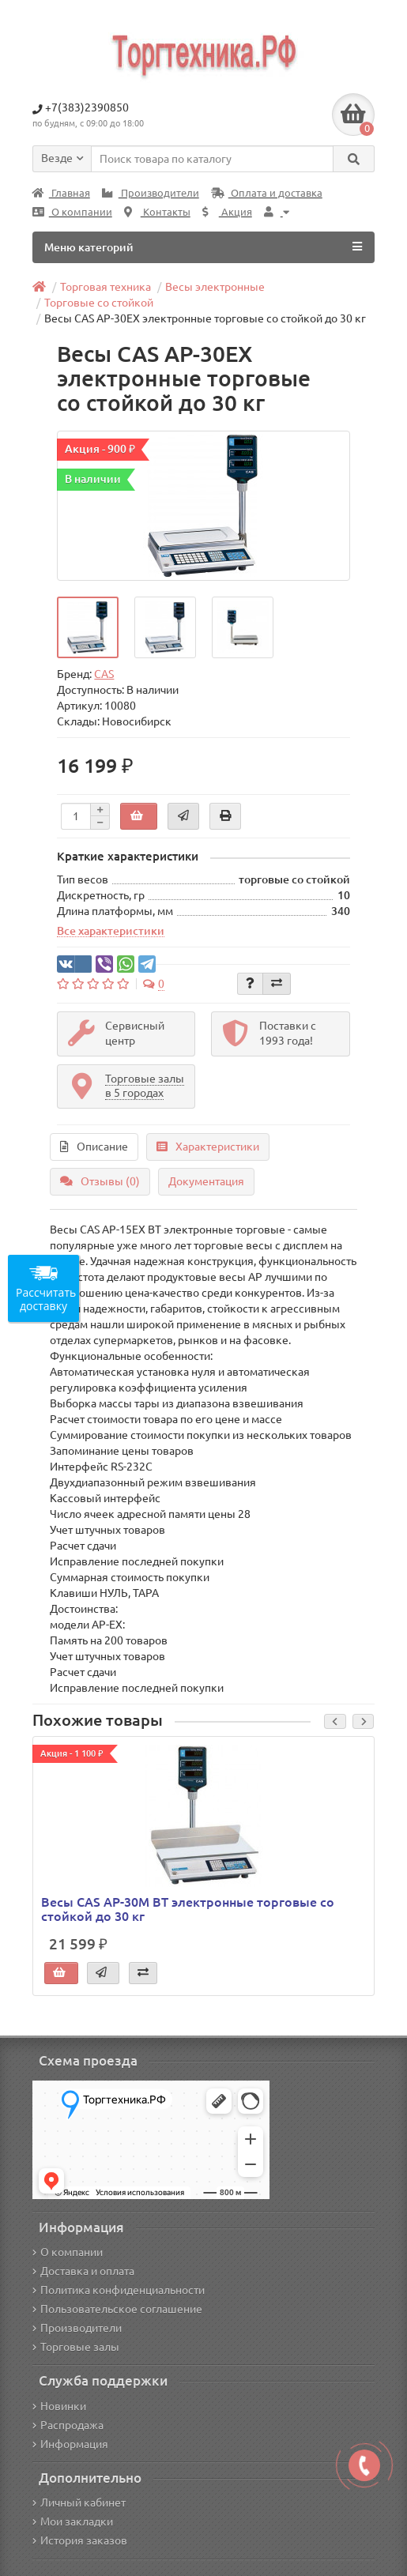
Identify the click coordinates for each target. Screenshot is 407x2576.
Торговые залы (75, 2347)
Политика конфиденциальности (118, 2290)
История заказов (79, 2540)
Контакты (157, 212)
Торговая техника (105, 287)
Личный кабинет (79, 2502)
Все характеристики (110, 931)
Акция (227, 212)
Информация (70, 2444)
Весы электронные (215, 287)
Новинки (59, 2406)
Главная (61, 193)
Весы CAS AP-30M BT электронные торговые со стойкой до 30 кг (187, 1909)
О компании (72, 212)
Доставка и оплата (83, 2271)
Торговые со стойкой (98, 302)
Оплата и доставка (266, 193)
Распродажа (68, 2425)
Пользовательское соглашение (117, 2309)
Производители (150, 193)
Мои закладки (72, 2521)
